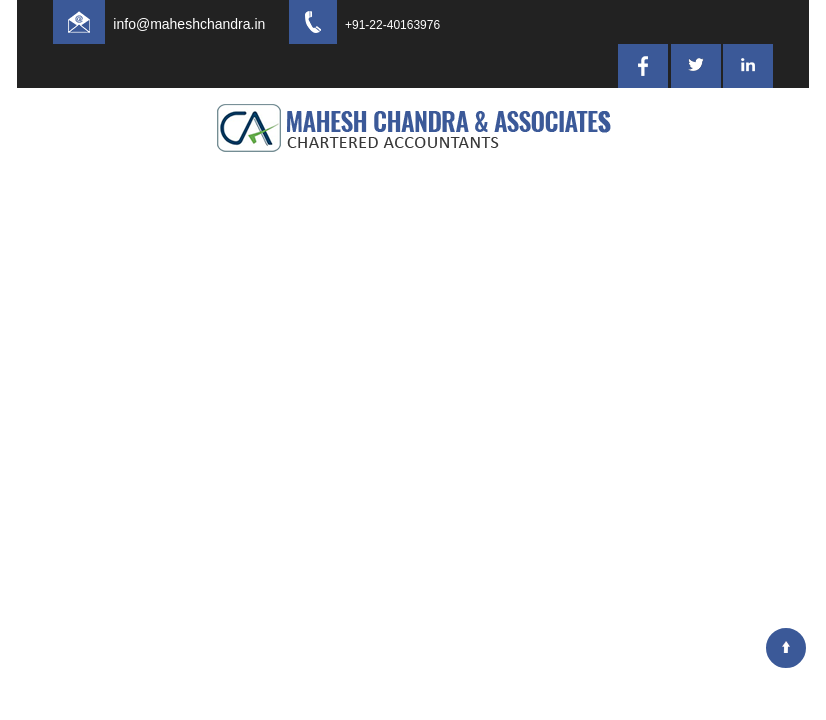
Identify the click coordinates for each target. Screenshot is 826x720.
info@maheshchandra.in (207, 24)
